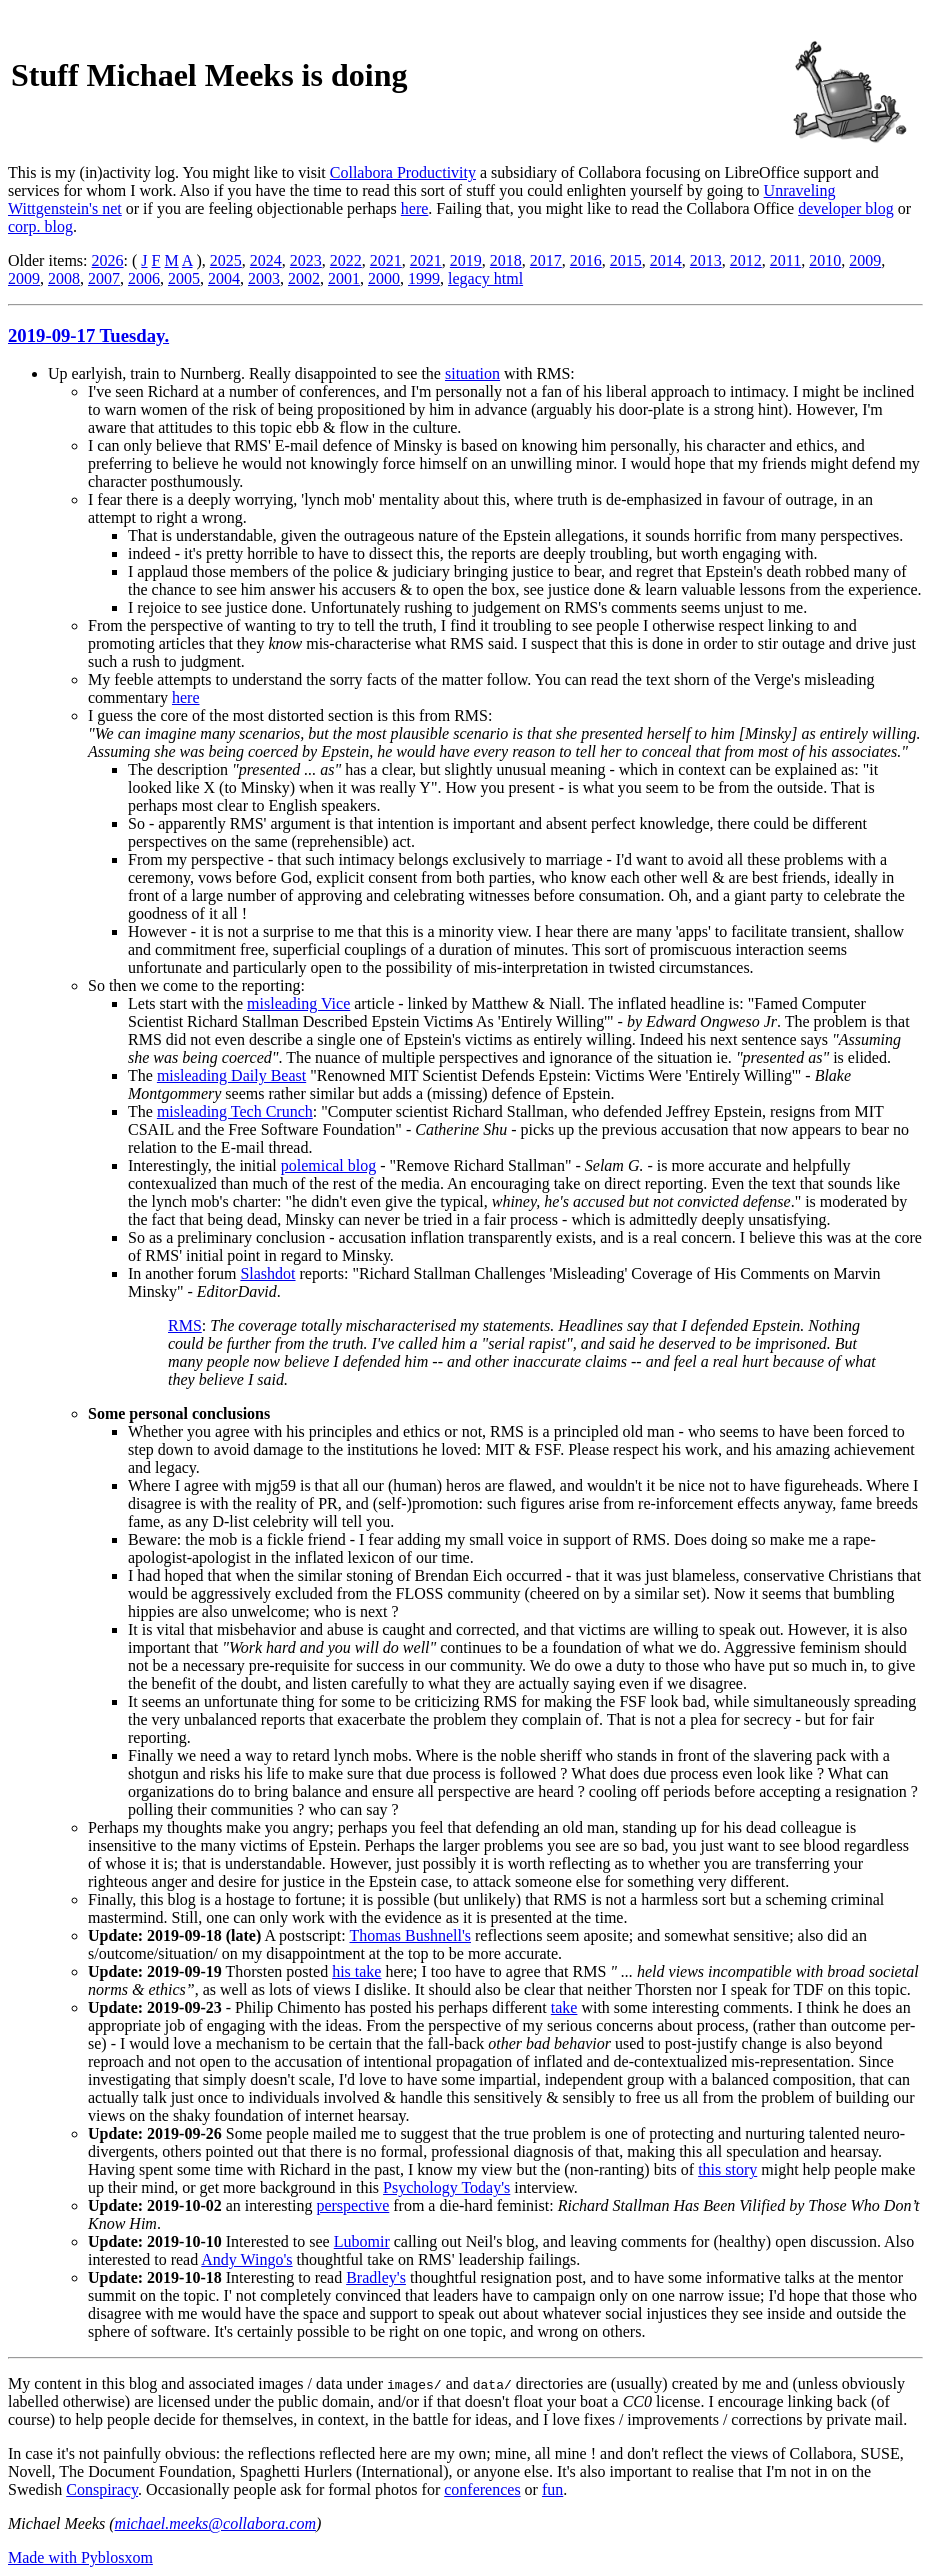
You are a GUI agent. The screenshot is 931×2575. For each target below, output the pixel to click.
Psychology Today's (446, 2187)
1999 (424, 278)
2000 (384, 278)
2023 (306, 260)
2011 (785, 260)
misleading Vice (298, 1003)
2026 (108, 260)
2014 (666, 260)
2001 (344, 278)
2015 (626, 260)
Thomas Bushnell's (410, 1935)
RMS (185, 1325)
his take (356, 1971)
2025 (226, 260)
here (415, 208)
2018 (506, 260)
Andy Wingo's (246, 2259)
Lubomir (362, 2241)
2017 (546, 260)
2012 (746, 260)
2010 (825, 260)
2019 (466, 260)
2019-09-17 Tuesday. (88, 335)
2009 (865, 260)
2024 (266, 260)
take (564, 2007)
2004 (224, 278)
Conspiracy (102, 2489)
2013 (706, 260)
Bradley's (376, 2277)
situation (472, 373)
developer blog (846, 208)
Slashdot (267, 1273)
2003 (264, 278)
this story (727, 2169)
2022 (346, 260)
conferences (482, 2489)
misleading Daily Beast (231, 1075)
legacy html (485, 278)
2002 (304, 278)
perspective (352, 2205)
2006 (144, 278)
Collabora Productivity (403, 172)
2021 (386, 260)
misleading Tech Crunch (235, 1111)
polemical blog (329, 1165)
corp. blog (40, 226)
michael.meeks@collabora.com (215, 2523)
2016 (586, 260)
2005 (184, 278)
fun (552, 2489)
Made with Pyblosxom (80, 2557)
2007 (104, 278)
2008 (64, 278)
